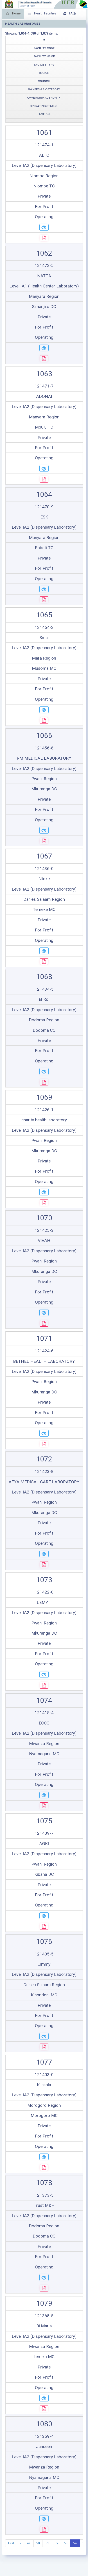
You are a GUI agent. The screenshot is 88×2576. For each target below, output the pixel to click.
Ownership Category (44, 89)
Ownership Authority (44, 97)
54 (75, 2543)
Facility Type (44, 64)
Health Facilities (42, 13)
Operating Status (43, 106)
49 (29, 2543)
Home (13, 13)
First (11, 2543)
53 (66, 2543)
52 (56, 2543)
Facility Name (44, 56)
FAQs (70, 13)
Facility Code (44, 48)
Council (44, 81)
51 (47, 2543)
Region (44, 73)
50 (38, 2543)
